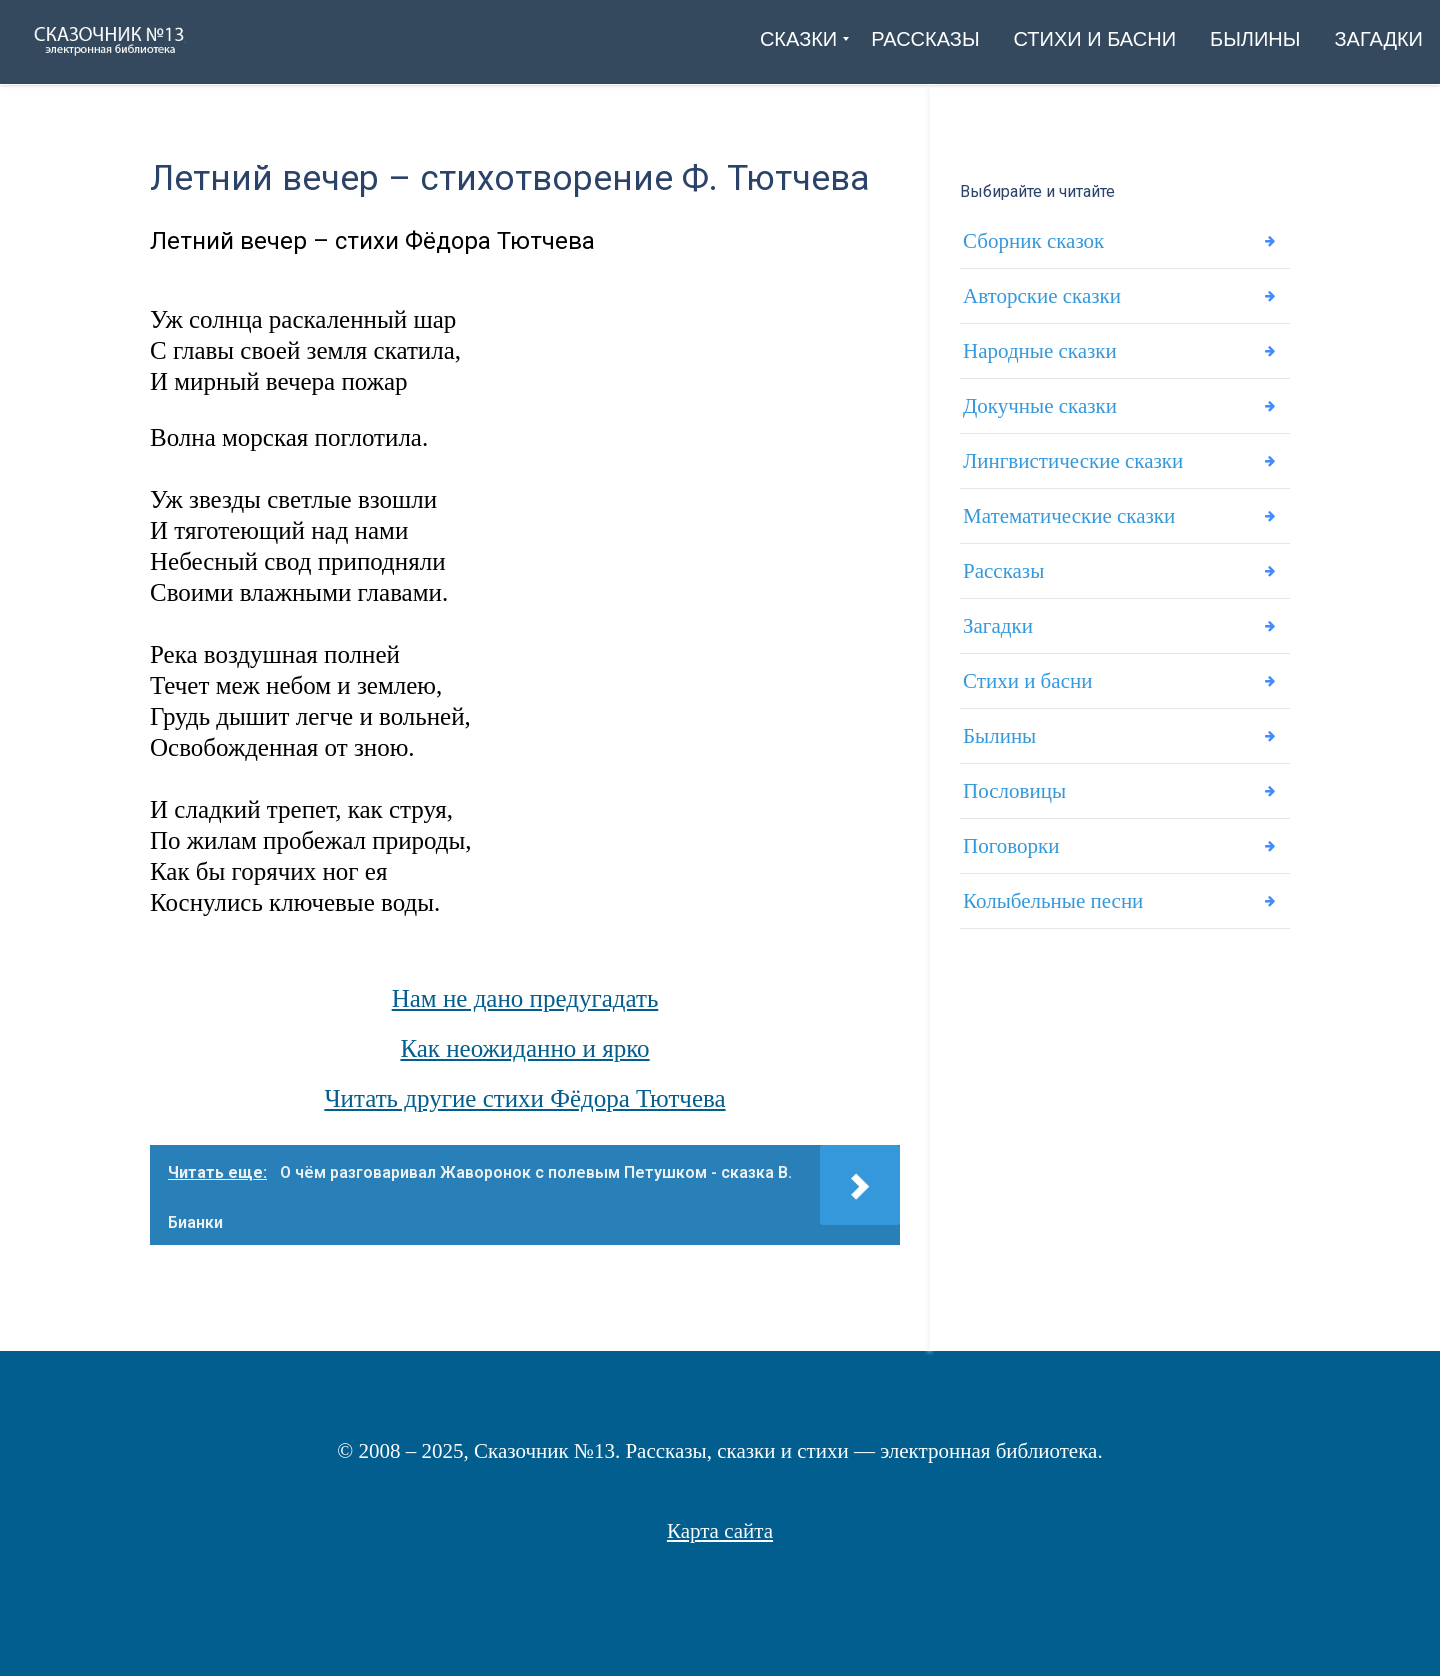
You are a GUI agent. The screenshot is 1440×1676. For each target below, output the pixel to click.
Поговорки (1011, 846)
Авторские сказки (1042, 296)
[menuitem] (798, 39)
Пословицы (1014, 791)
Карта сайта (720, 1531)
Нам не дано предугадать (525, 998)
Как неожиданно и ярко (524, 1048)
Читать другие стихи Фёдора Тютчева (524, 1098)
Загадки (998, 626)
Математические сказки (1069, 516)
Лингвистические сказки (1073, 461)
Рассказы (1003, 571)
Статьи (720, 1571)
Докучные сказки (1040, 406)
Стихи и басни (1027, 681)
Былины (999, 736)
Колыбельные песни (1053, 901)
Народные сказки (1040, 351)
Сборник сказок (1033, 241)
